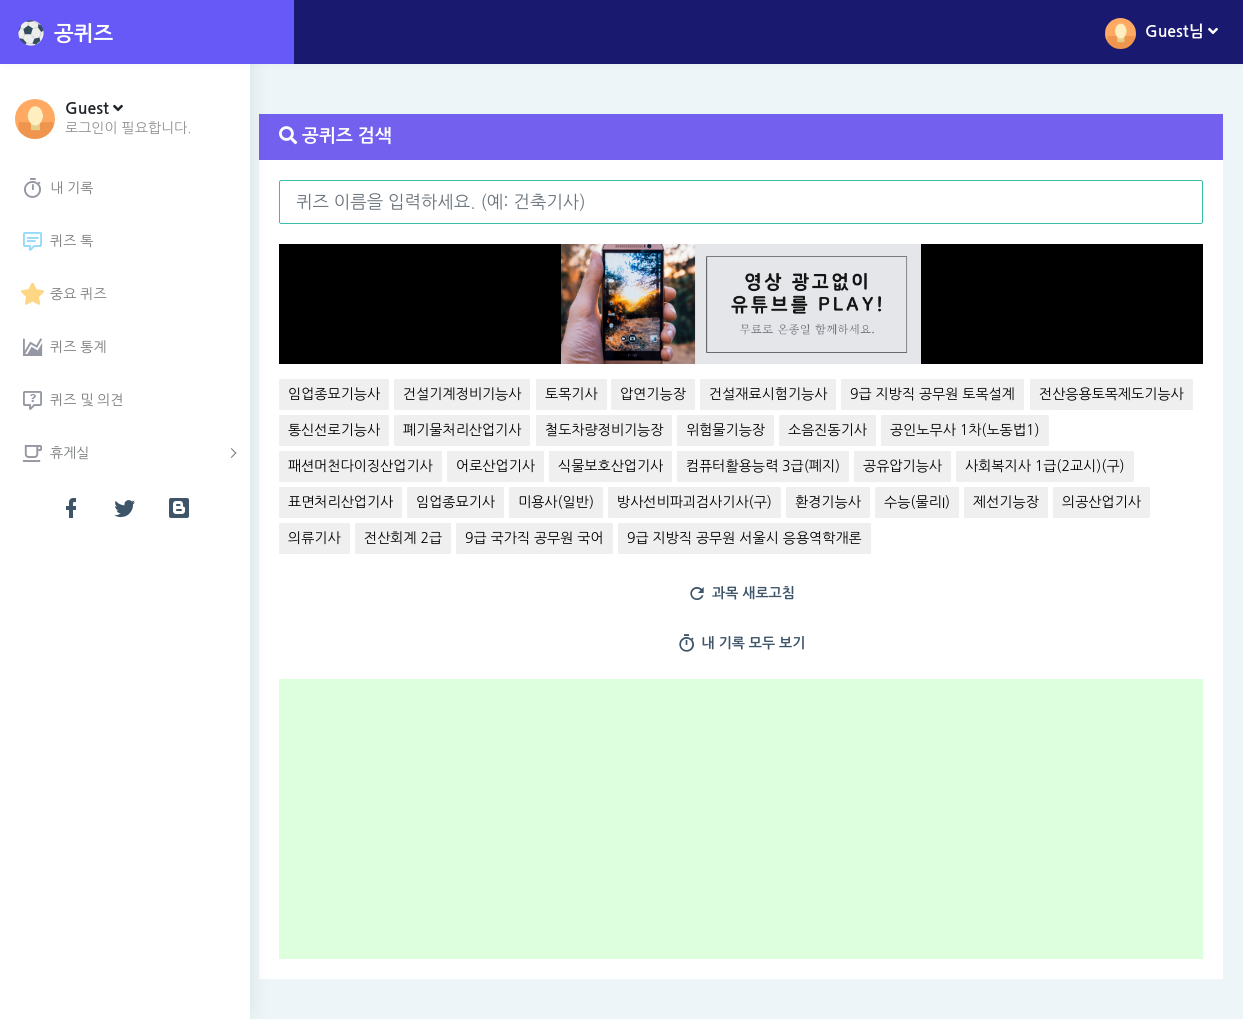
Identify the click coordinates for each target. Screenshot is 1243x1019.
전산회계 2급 (604, 538)
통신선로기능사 (513, 430)
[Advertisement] (753, 826)
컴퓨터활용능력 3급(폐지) (947, 466)
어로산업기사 (678, 466)
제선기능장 (332, 538)
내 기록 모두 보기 (746, 644)
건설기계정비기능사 (473, 394)
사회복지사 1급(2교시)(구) (379, 502)
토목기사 (582, 394)
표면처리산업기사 (534, 502)
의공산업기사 (427, 538)
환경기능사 (1022, 502)
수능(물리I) (1111, 502)
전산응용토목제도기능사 (371, 430)
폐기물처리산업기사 (641, 430)
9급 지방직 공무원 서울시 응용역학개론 (945, 538)
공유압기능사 (1086, 466)
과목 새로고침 (747, 594)
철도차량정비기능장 (782, 430)
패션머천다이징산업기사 (544, 466)
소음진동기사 (1006, 430)
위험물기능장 (904, 430)
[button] (128, 117)
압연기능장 (664, 394)
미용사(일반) (750, 502)
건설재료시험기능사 (779, 394)
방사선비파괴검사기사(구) (888, 502)
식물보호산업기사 (793, 466)
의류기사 (516, 538)
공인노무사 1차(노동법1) (374, 466)
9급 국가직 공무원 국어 (736, 538)
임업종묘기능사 (345, 394)
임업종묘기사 (649, 502)
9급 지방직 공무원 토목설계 (943, 394)
